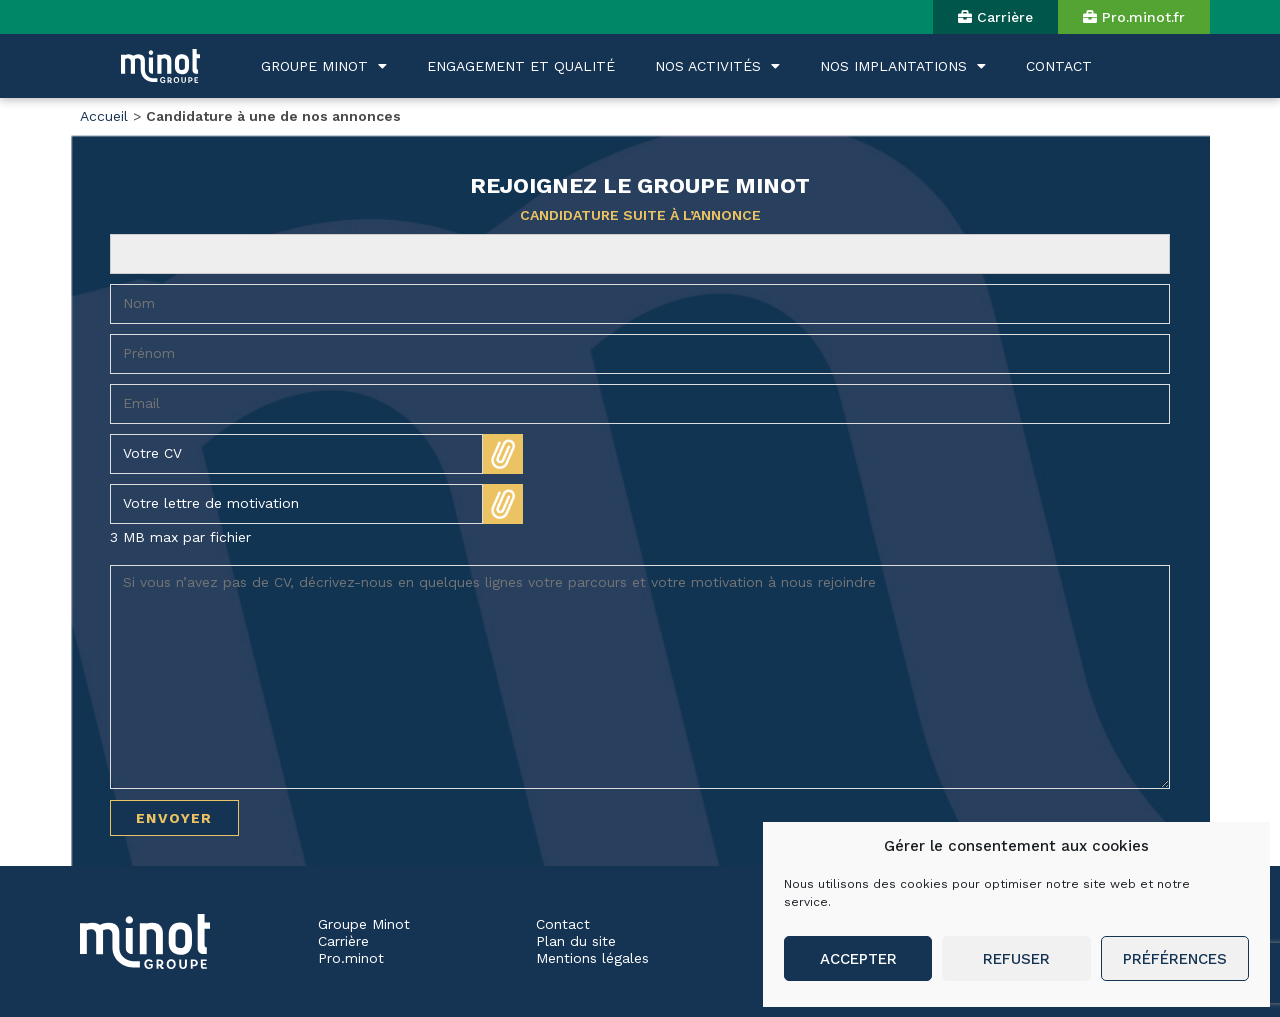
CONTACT (1059, 66)
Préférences (1175, 959)
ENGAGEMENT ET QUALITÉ (521, 66)
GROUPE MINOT (324, 66)
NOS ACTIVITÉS (717, 66)
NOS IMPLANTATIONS (903, 66)
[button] (995, 17)
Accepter (858, 959)
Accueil (104, 116)
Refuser (1016, 959)
